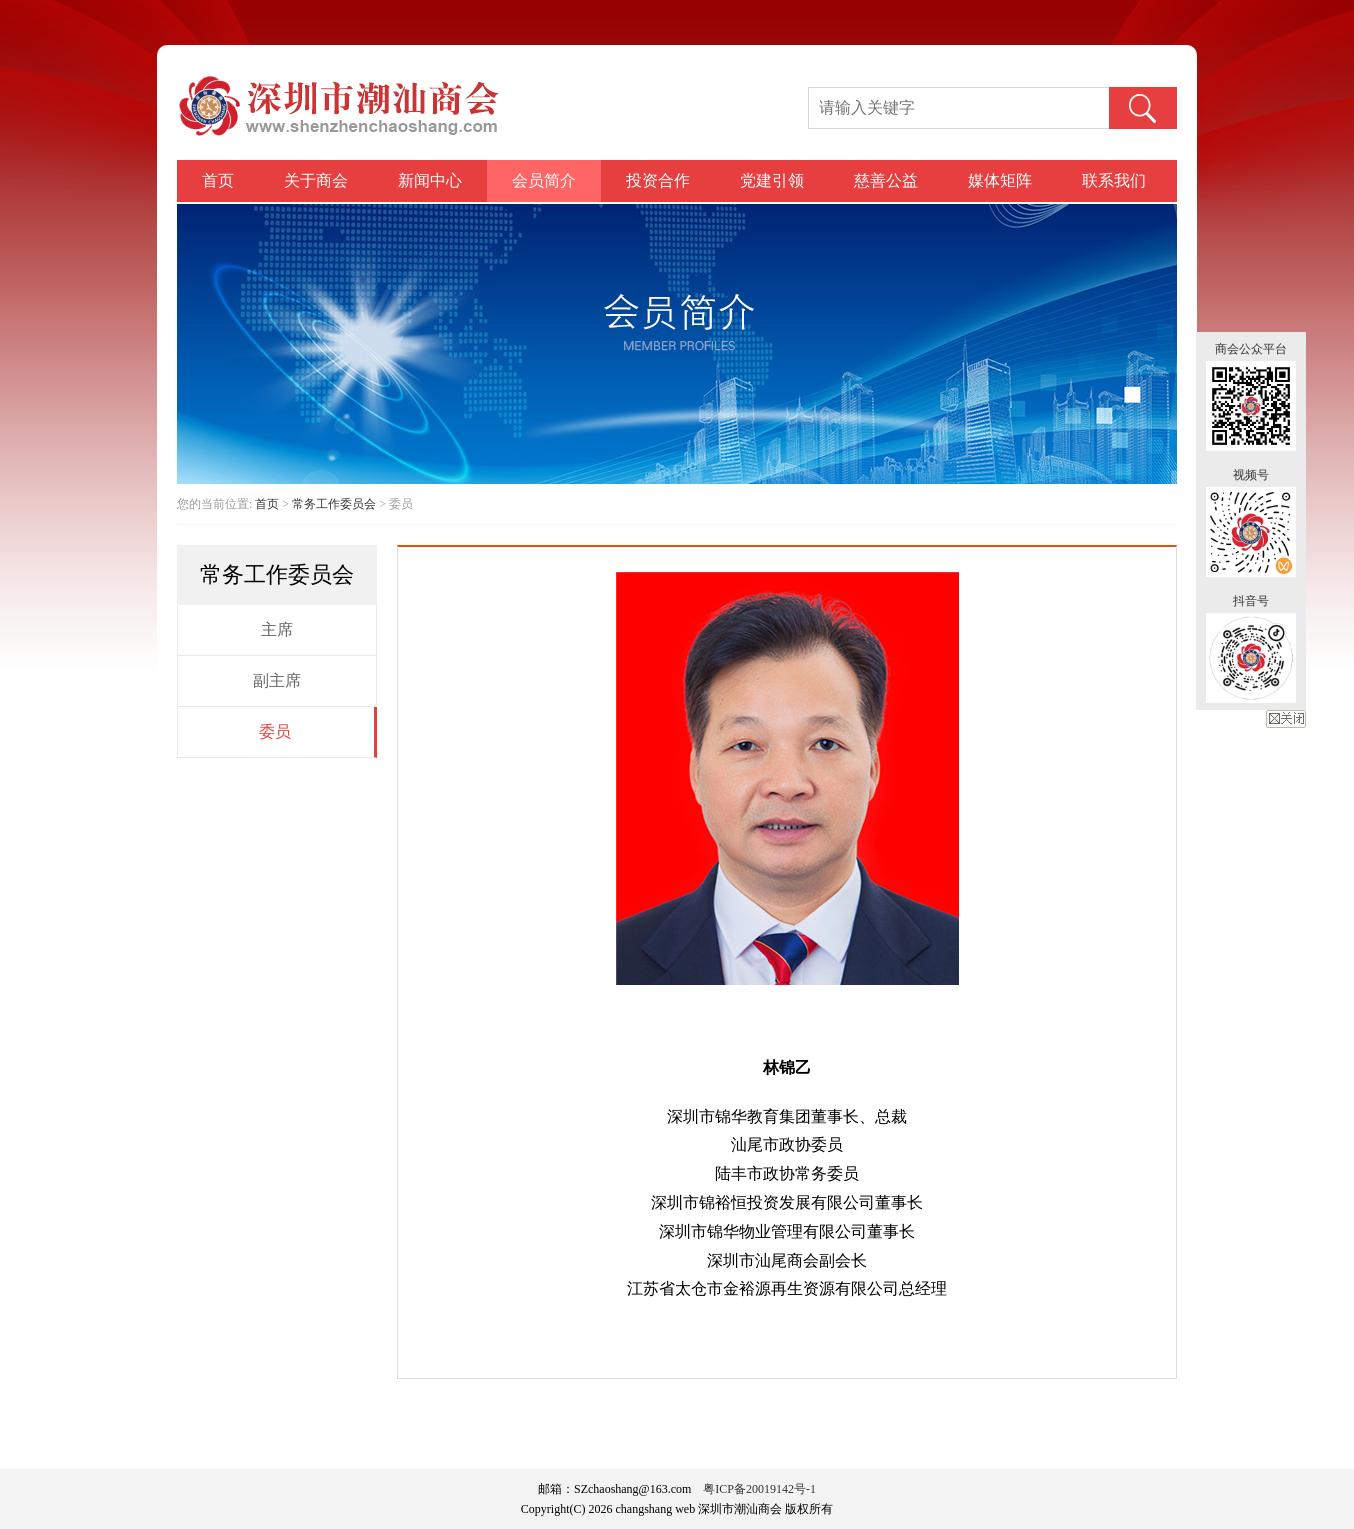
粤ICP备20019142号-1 (759, 1489)
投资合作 (658, 180)
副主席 (277, 680)
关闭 (1286, 719)
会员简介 (544, 180)
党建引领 (772, 180)
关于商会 (316, 180)
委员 (275, 731)
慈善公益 (886, 180)
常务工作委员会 (334, 504)
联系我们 (1114, 180)
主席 (277, 629)
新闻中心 (430, 180)
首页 (218, 180)
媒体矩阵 (1000, 180)
